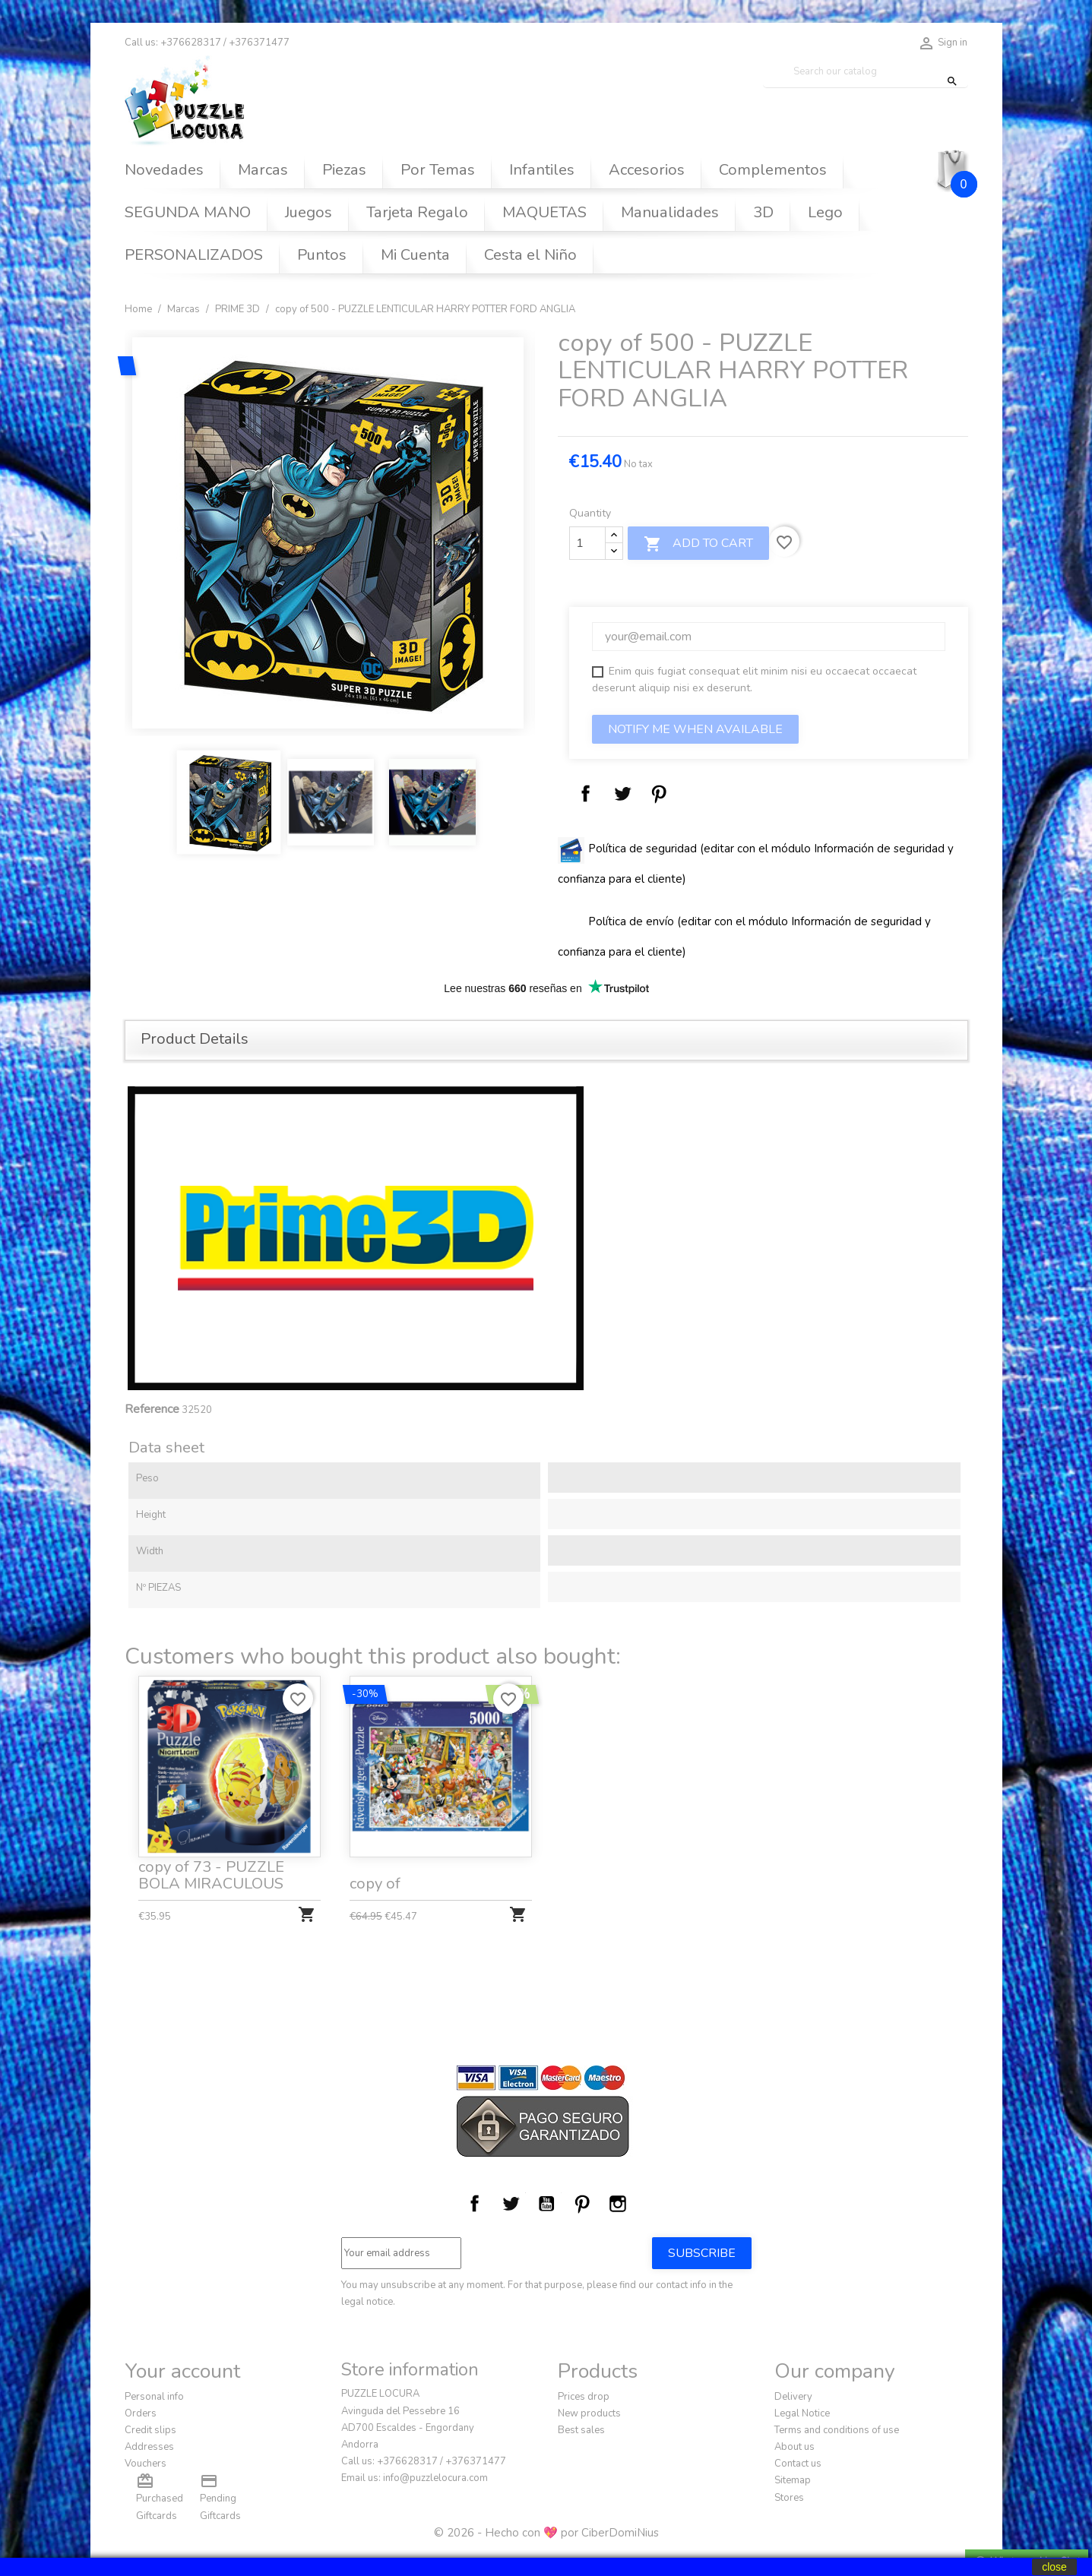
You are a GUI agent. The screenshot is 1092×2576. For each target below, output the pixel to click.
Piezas (344, 170)
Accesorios (647, 170)
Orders (141, 2413)
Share (586, 794)
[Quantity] (587, 543)
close (1054, 2567)
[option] (330, 533)
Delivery (793, 2397)
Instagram (618, 2204)
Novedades (164, 170)
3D (763, 212)
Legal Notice (802, 2413)
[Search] (865, 71)
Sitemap (792, 2480)
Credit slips (150, 2430)
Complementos (773, 170)
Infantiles (541, 170)
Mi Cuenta (415, 255)
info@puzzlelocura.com (435, 2478)
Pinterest (659, 794)
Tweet (622, 794)
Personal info (154, 2397)
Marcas (263, 170)
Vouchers (145, 2463)
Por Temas (437, 170)
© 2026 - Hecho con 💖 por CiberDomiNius (546, 2532)
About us (794, 2447)
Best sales (581, 2430)
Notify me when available (695, 729)
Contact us (797, 2463)
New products (589, 2413)
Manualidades (670, 212)
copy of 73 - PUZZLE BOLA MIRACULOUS (212, 1871)
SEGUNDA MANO (188, 212)
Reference (152, 1409)
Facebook (475, 2204)
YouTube (546, 2204)
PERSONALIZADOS (194, 255)
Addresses (149, 2447)
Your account (182, 2371)
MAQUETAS (544, 212)
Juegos (308, 212)
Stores (789, 2498)
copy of (376, 1879)
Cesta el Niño (530, 255)
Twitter (510, 2204)
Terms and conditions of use (836, 2430)
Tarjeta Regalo (417, 212)
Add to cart (698, 544)
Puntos (322, 255)
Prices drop (583, 2397)
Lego (825, 212)
